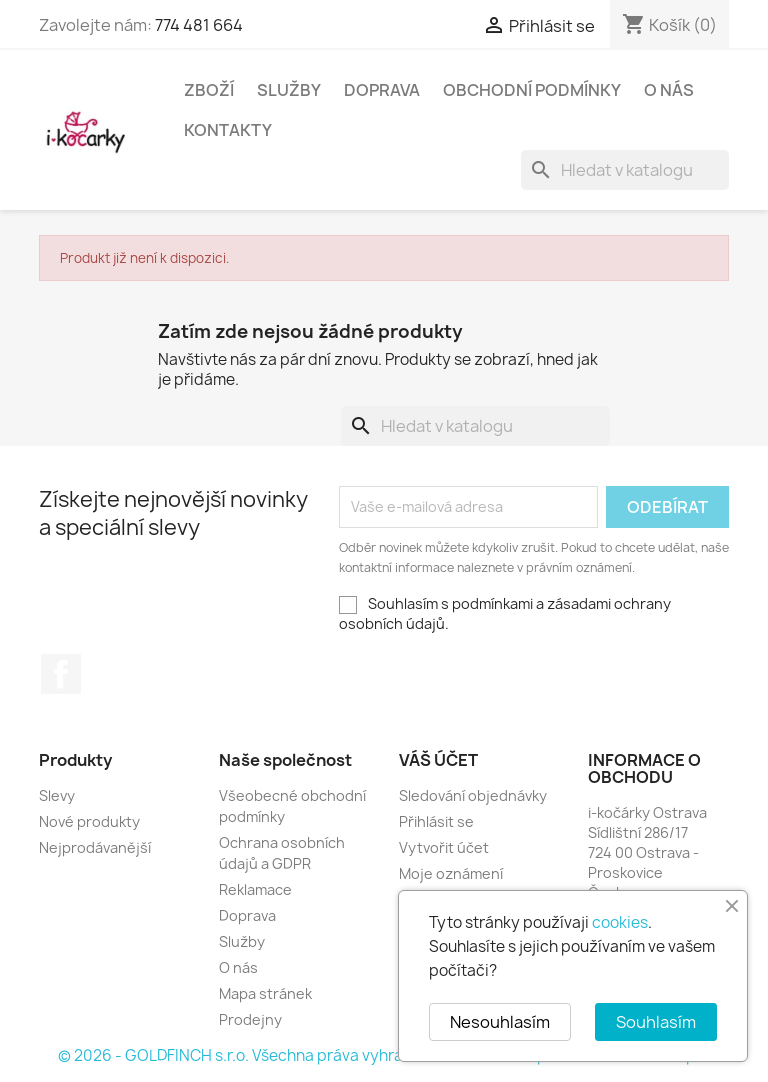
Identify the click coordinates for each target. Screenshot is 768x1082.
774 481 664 (199, 25)
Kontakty (228, 130)
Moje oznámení (451, 873)
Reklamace (255, 889)
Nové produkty (89, 821)
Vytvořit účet (444, 847)
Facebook (61, 674)
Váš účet (438, 760)
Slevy (57, 795)
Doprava (382, 90)
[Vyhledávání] (625, 170)
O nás (669, 90)
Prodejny (250, 1019)
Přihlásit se (436, 821)
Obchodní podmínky (532, 90)
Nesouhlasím (500, 1022)
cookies (620, 922)
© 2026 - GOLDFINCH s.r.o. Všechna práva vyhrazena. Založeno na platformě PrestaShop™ (384, 1055)
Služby (289, 90)
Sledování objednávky (473, 795)
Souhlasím (656, 1022)
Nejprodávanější (95, 847)
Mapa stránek (265, 993)
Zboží (209, 90)
